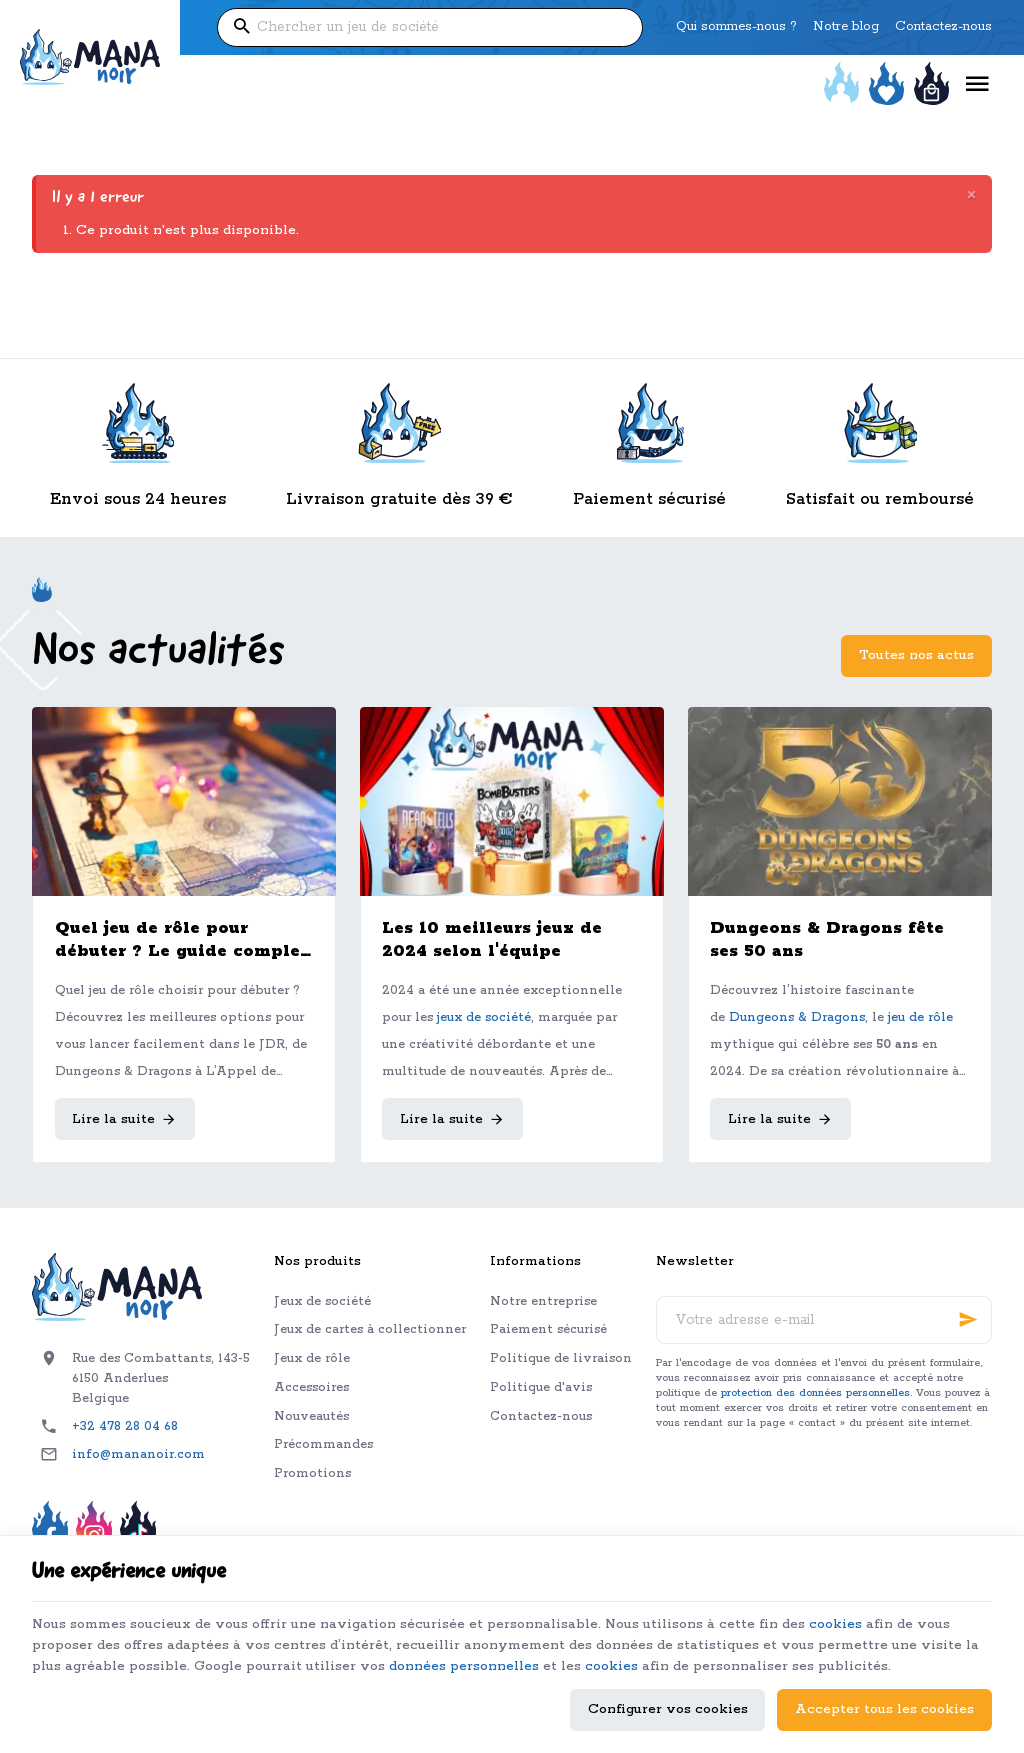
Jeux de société (322, 1301)
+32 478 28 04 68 (125, 1426)
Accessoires (311, 1387)
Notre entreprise (543, 1301)
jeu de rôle (920, 1017)
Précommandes (323, 1444)
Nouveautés (311, 1416)
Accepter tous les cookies (884, 1709)
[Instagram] (94, 1531)
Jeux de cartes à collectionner (370, 1329)
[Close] (971, 196)
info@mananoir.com (138, 1454)
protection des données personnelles (815, 1393)
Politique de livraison (561, 1358)
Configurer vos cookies (668, 1709)
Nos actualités (158, 652)
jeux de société (484, 1017)
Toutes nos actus (916, 655)
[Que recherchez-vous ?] (430, 27)
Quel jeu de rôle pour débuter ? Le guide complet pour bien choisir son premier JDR (181, 940)
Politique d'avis (541, 1387)
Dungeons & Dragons (797, 1017)
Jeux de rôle (312, 1358)
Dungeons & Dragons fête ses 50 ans (827, 940)
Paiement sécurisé (548, 1329)
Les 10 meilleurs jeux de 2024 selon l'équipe (492, 940)
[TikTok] (138, 1531)
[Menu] (977, 84)
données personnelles (464, 1666)
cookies (835, 1624)
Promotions (312, 1473)
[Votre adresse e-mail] (824, 1320)
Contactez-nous (541, 1416)
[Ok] (968, 1320)
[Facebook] (50, 1531)
